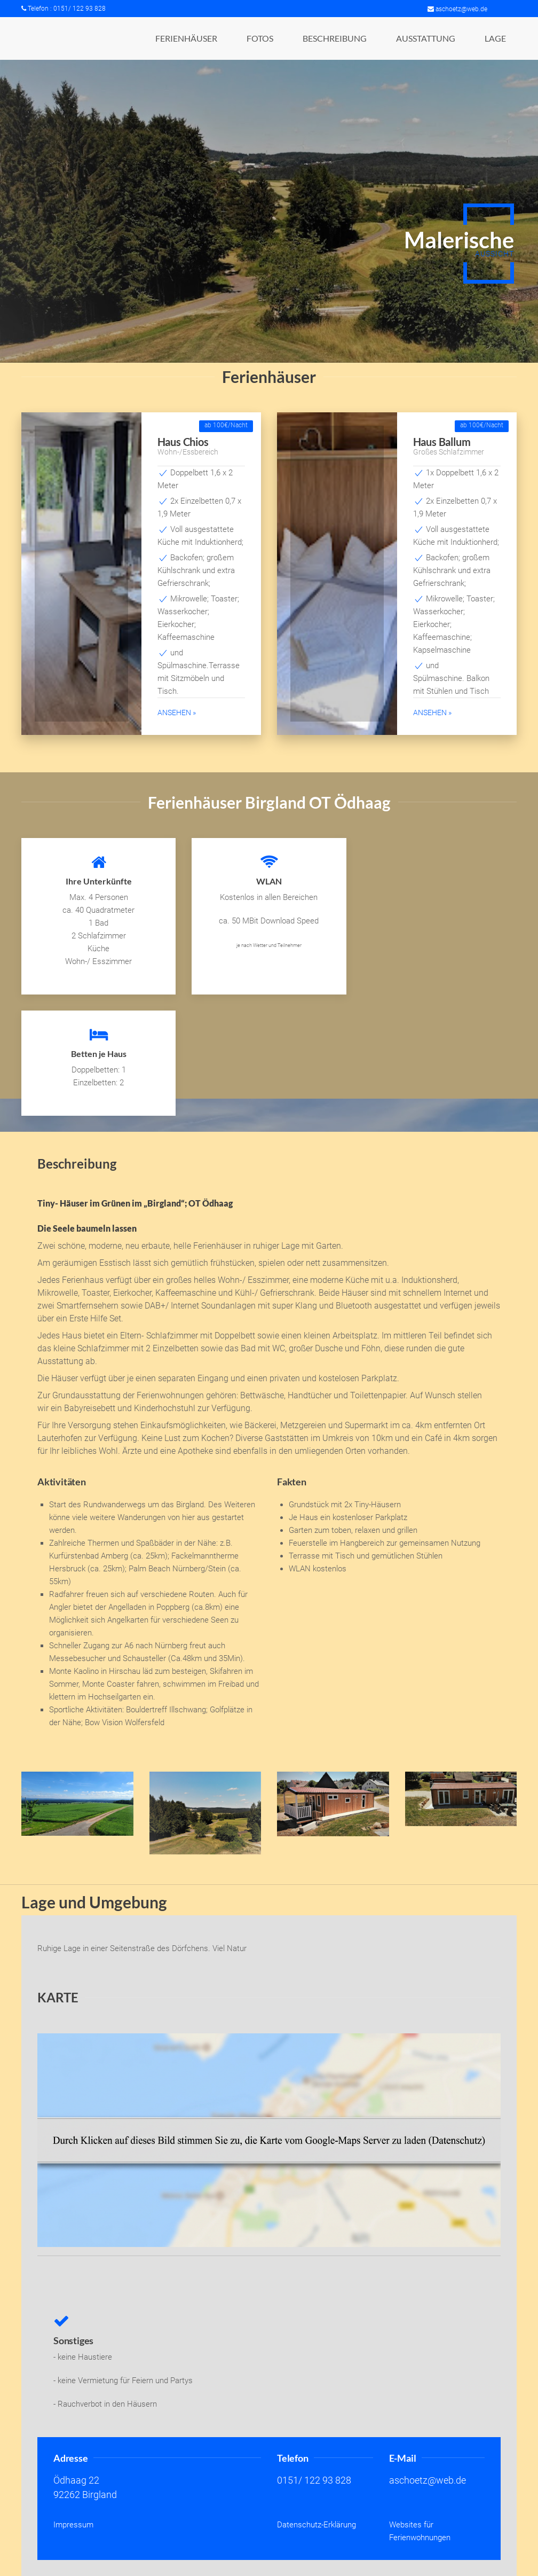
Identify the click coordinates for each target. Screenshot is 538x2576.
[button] (186, 38)
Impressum (73, 2525)
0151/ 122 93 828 (314, 2480)
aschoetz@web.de (457, 9)
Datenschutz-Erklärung (316, 2525)
